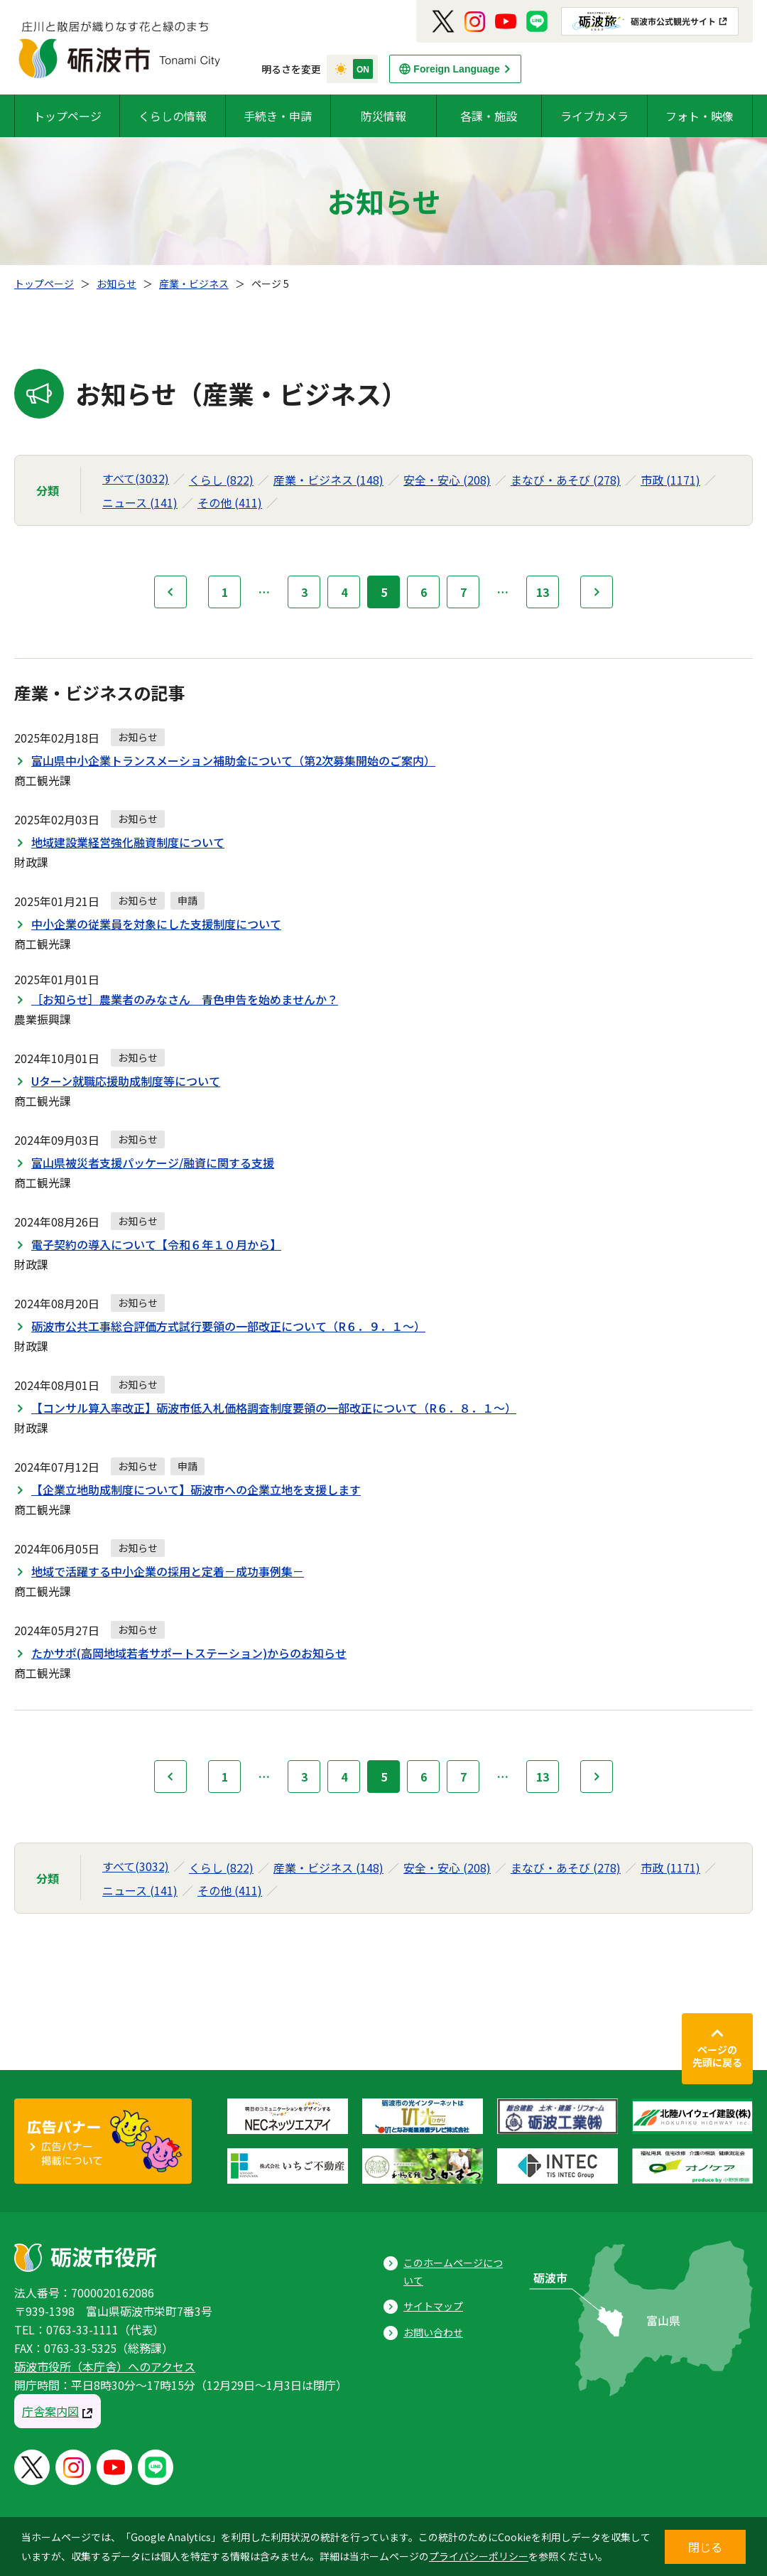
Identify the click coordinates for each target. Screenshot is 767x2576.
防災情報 (383, 115)
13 (542, 591)
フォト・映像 (699, 115)
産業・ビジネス (194, 283)
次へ (596, 592)
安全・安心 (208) (447, 479)
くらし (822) (221, 479)
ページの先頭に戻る (717, 2055)
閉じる (705, 2546)
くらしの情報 (172, 115)
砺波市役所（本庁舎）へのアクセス (104, 2366)
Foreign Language (456, 69)
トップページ (67, 115)
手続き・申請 (278, 115)
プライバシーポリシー (478, 2556)
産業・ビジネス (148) (328, 479)
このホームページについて (453, 2271)
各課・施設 (488, 115)
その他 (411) (229, 502)
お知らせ (116, 283)
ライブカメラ (594, 115)
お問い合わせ (433, 2332)
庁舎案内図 (50, 2411)
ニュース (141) (140, 502)
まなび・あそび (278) (566, 479)
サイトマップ (433, 2306)
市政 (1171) (670, 479)
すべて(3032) (135, 478)
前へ (170, 592)
